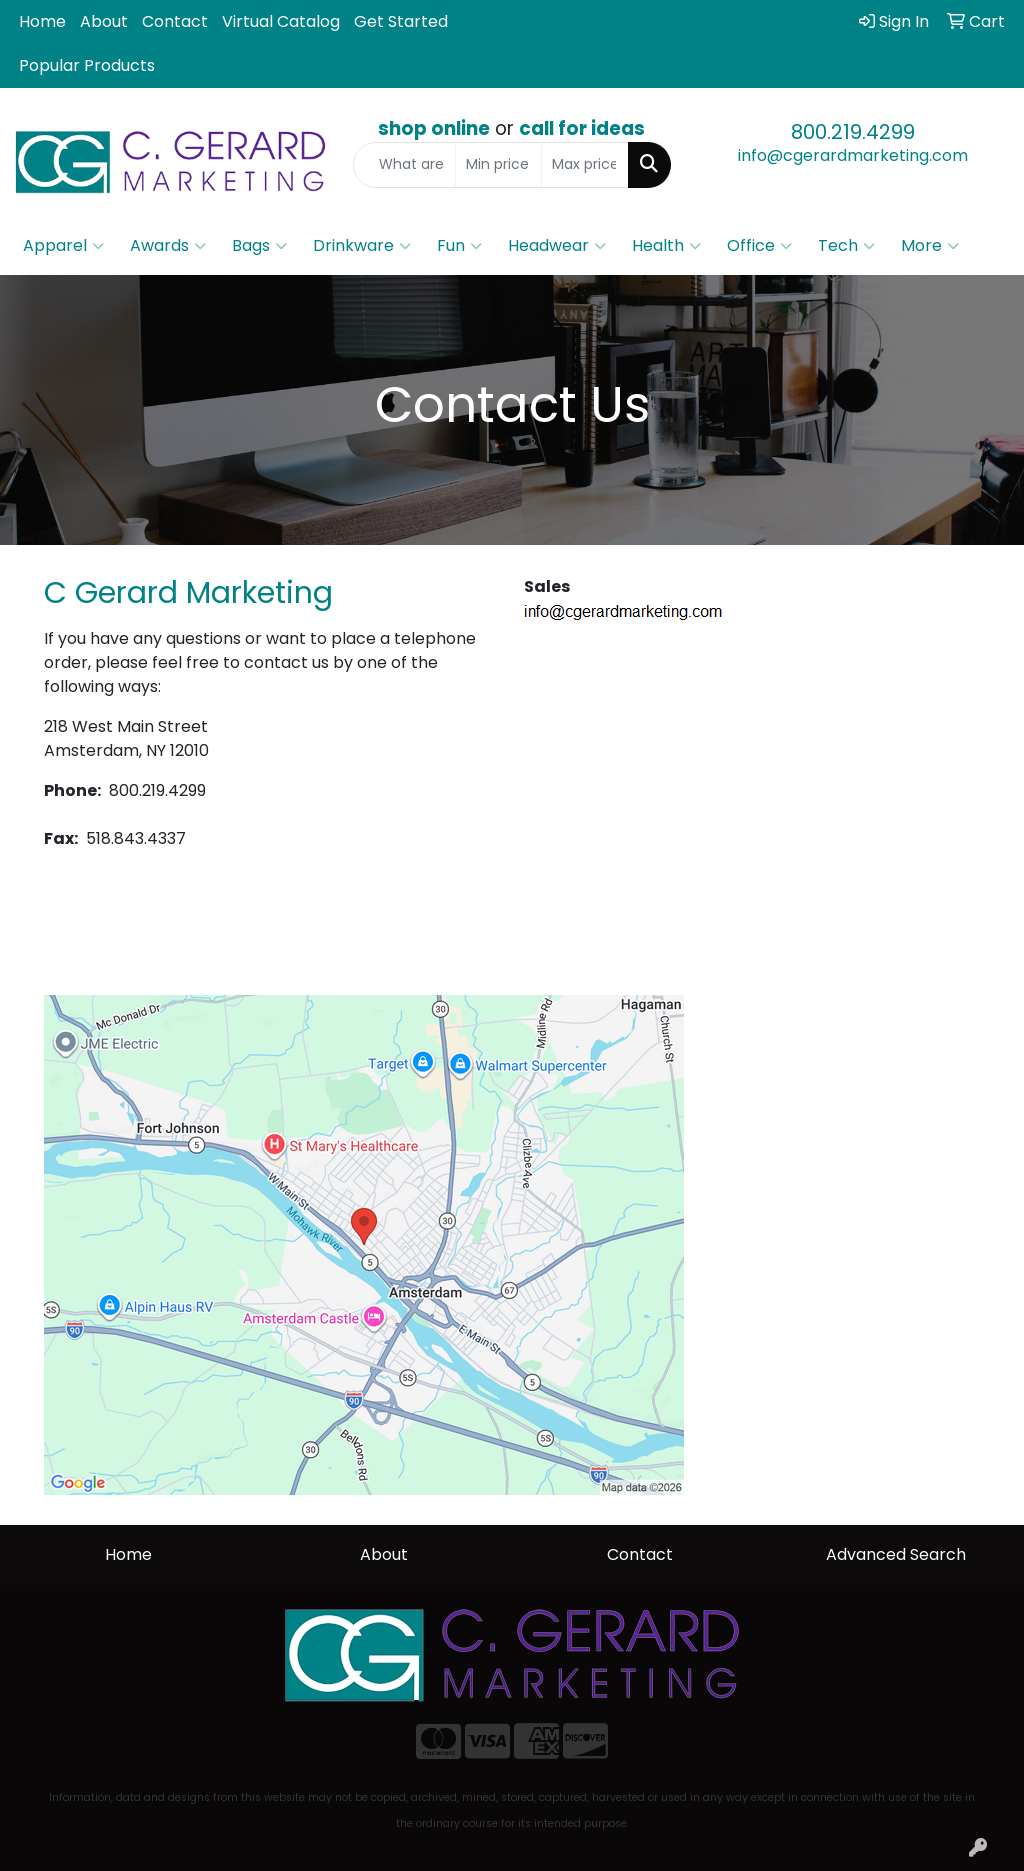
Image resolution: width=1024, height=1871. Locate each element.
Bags (259, 246)
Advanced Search (896, 1554)
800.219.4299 (853, 132)
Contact (175, 21)
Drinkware (362, 246)
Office (759, 246)
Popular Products (87, 65)
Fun (459, 246)
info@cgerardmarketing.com (853, 155)
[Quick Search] (404, 165)
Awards (168, 246)
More (930, 246)
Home (42, 21)
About (104, 21)
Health (666, 246)
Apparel (63, 246)
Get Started (401, 21)
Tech (846, 246)
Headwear (557, 246)
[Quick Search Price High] (584, 165)
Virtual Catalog (281, 21)
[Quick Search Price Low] (498, 165)
